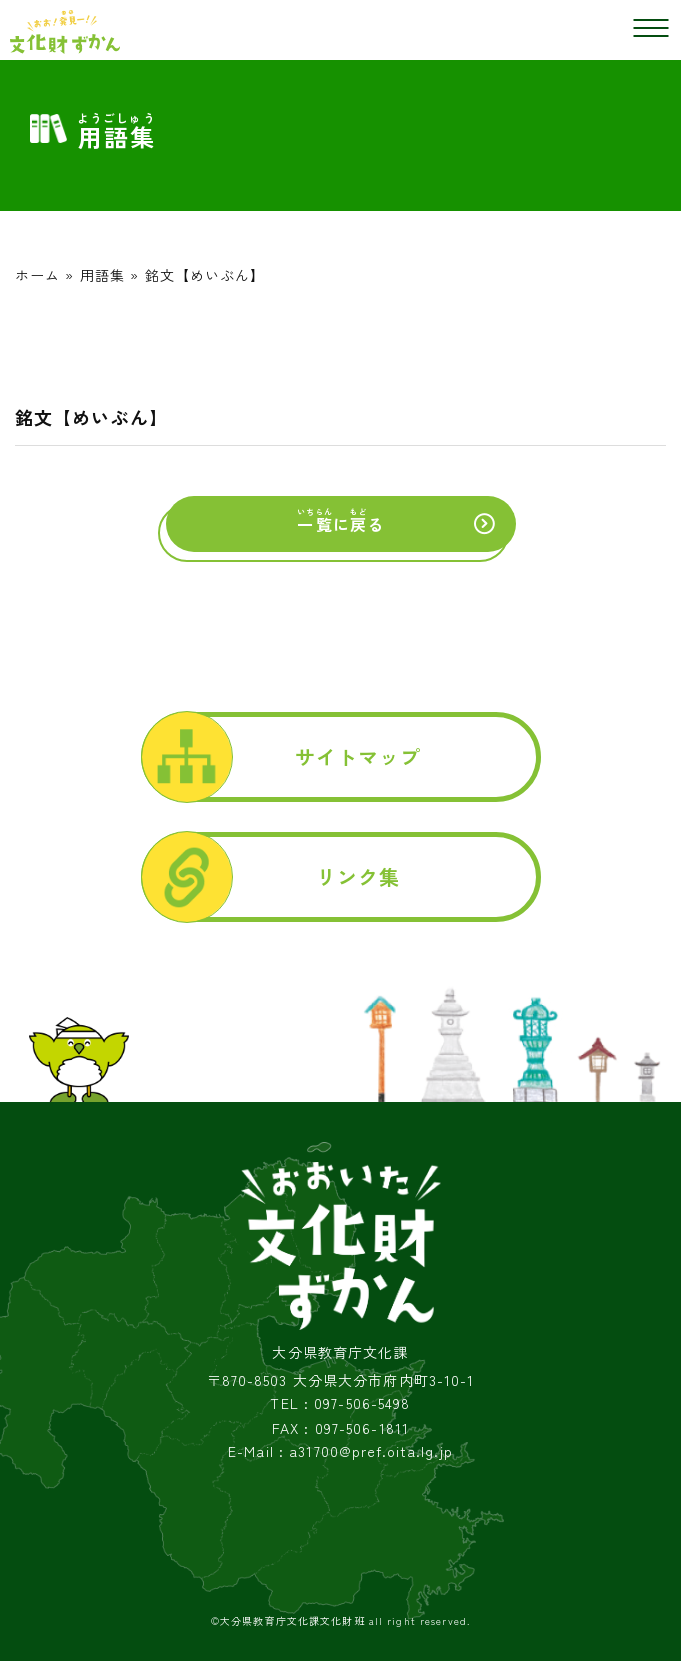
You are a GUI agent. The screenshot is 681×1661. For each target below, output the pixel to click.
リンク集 (358, 876)
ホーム (37, 275)
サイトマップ (358, 756)
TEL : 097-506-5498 (340, 1403)
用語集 (102, 275)
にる (340, 521)
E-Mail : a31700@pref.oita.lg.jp (340, 1451)
